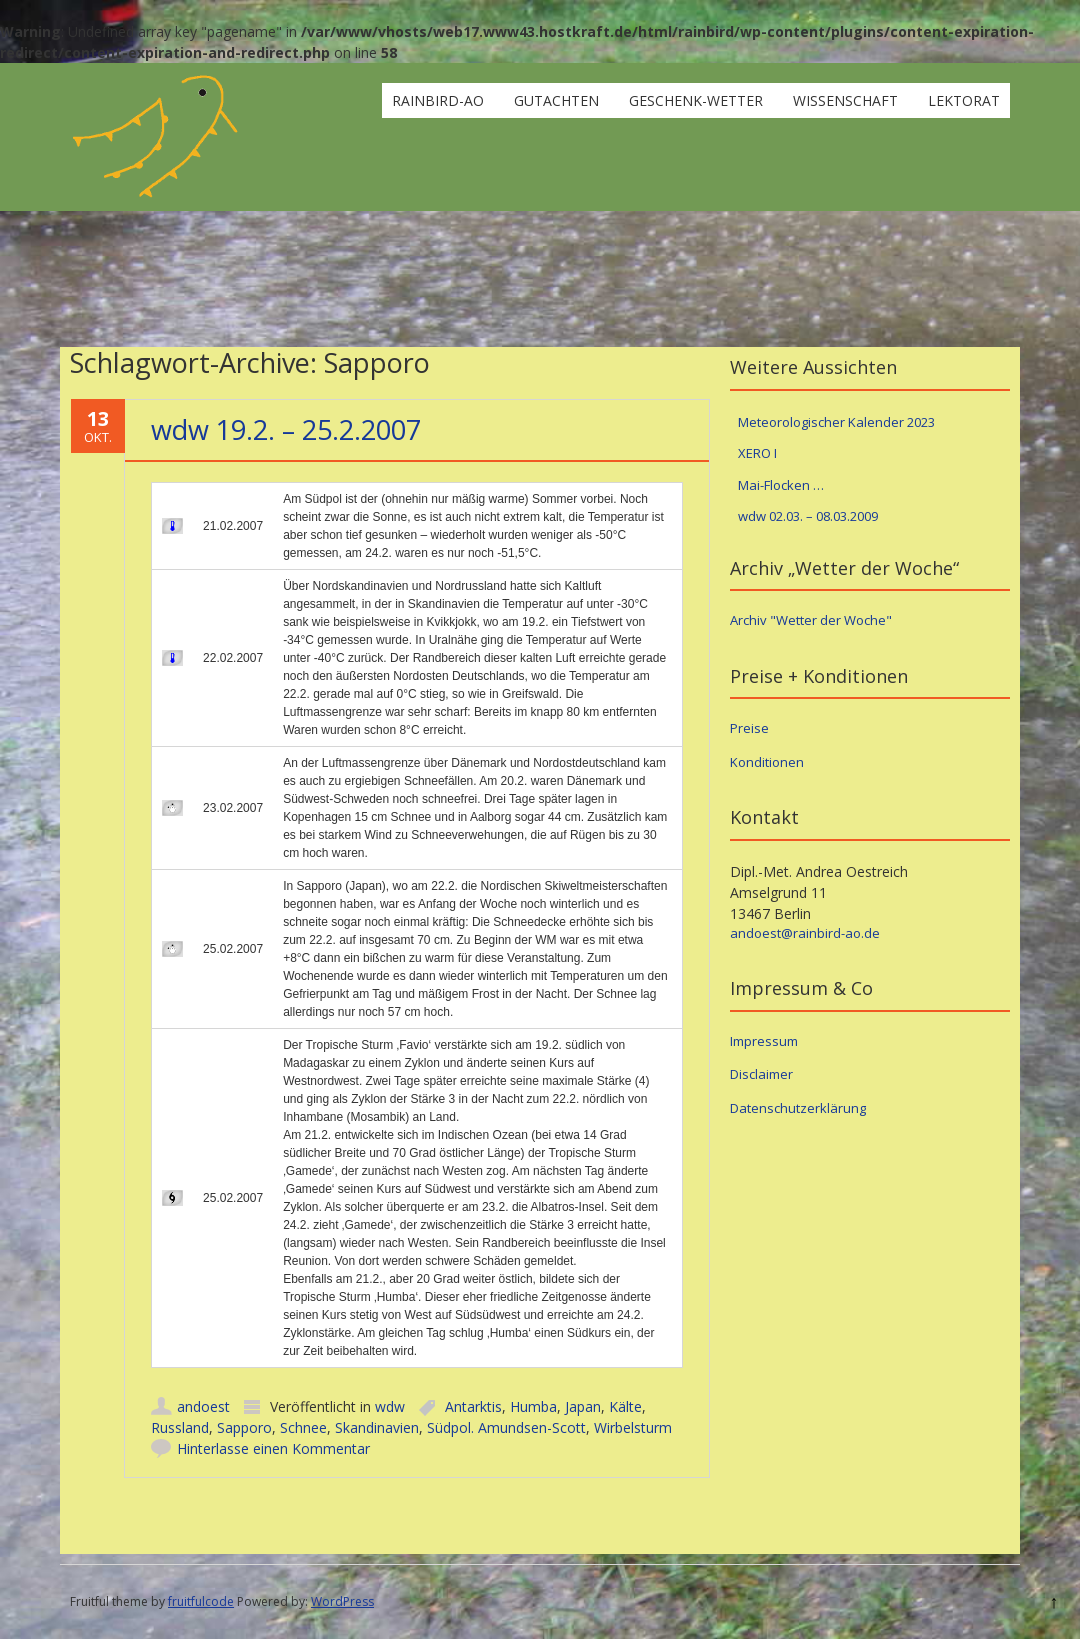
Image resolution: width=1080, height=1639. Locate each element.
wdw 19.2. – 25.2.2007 (286, 429)
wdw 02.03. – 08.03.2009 (808, 516)
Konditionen (767, 762)
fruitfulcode (201, 1601)
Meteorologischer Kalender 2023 (836, 422)
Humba (533, 1406)
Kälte (625, 1406)
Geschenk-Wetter (696, 100)
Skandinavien (377, 1427)
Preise (749, 728)
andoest (203, 1406)
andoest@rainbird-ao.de (805, 933)
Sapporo (244, 1427)
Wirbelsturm (633, 1427)
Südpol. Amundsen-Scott (506, 1427)
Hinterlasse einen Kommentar (273, 1448)
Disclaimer (761, 1074)
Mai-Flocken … (781, 485)
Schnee (303, 1427)
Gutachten (556, 100)
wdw (390, 1406)
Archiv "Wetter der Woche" (811, 620)
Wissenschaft (845, 100)
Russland (180, 1427)
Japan (583, 1406)
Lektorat (964, 100)
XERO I (757, 453)
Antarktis (473, 1406)
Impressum (764, 1041)
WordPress (342, 1601)
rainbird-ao (438, 100)
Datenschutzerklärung (798, 1108)
